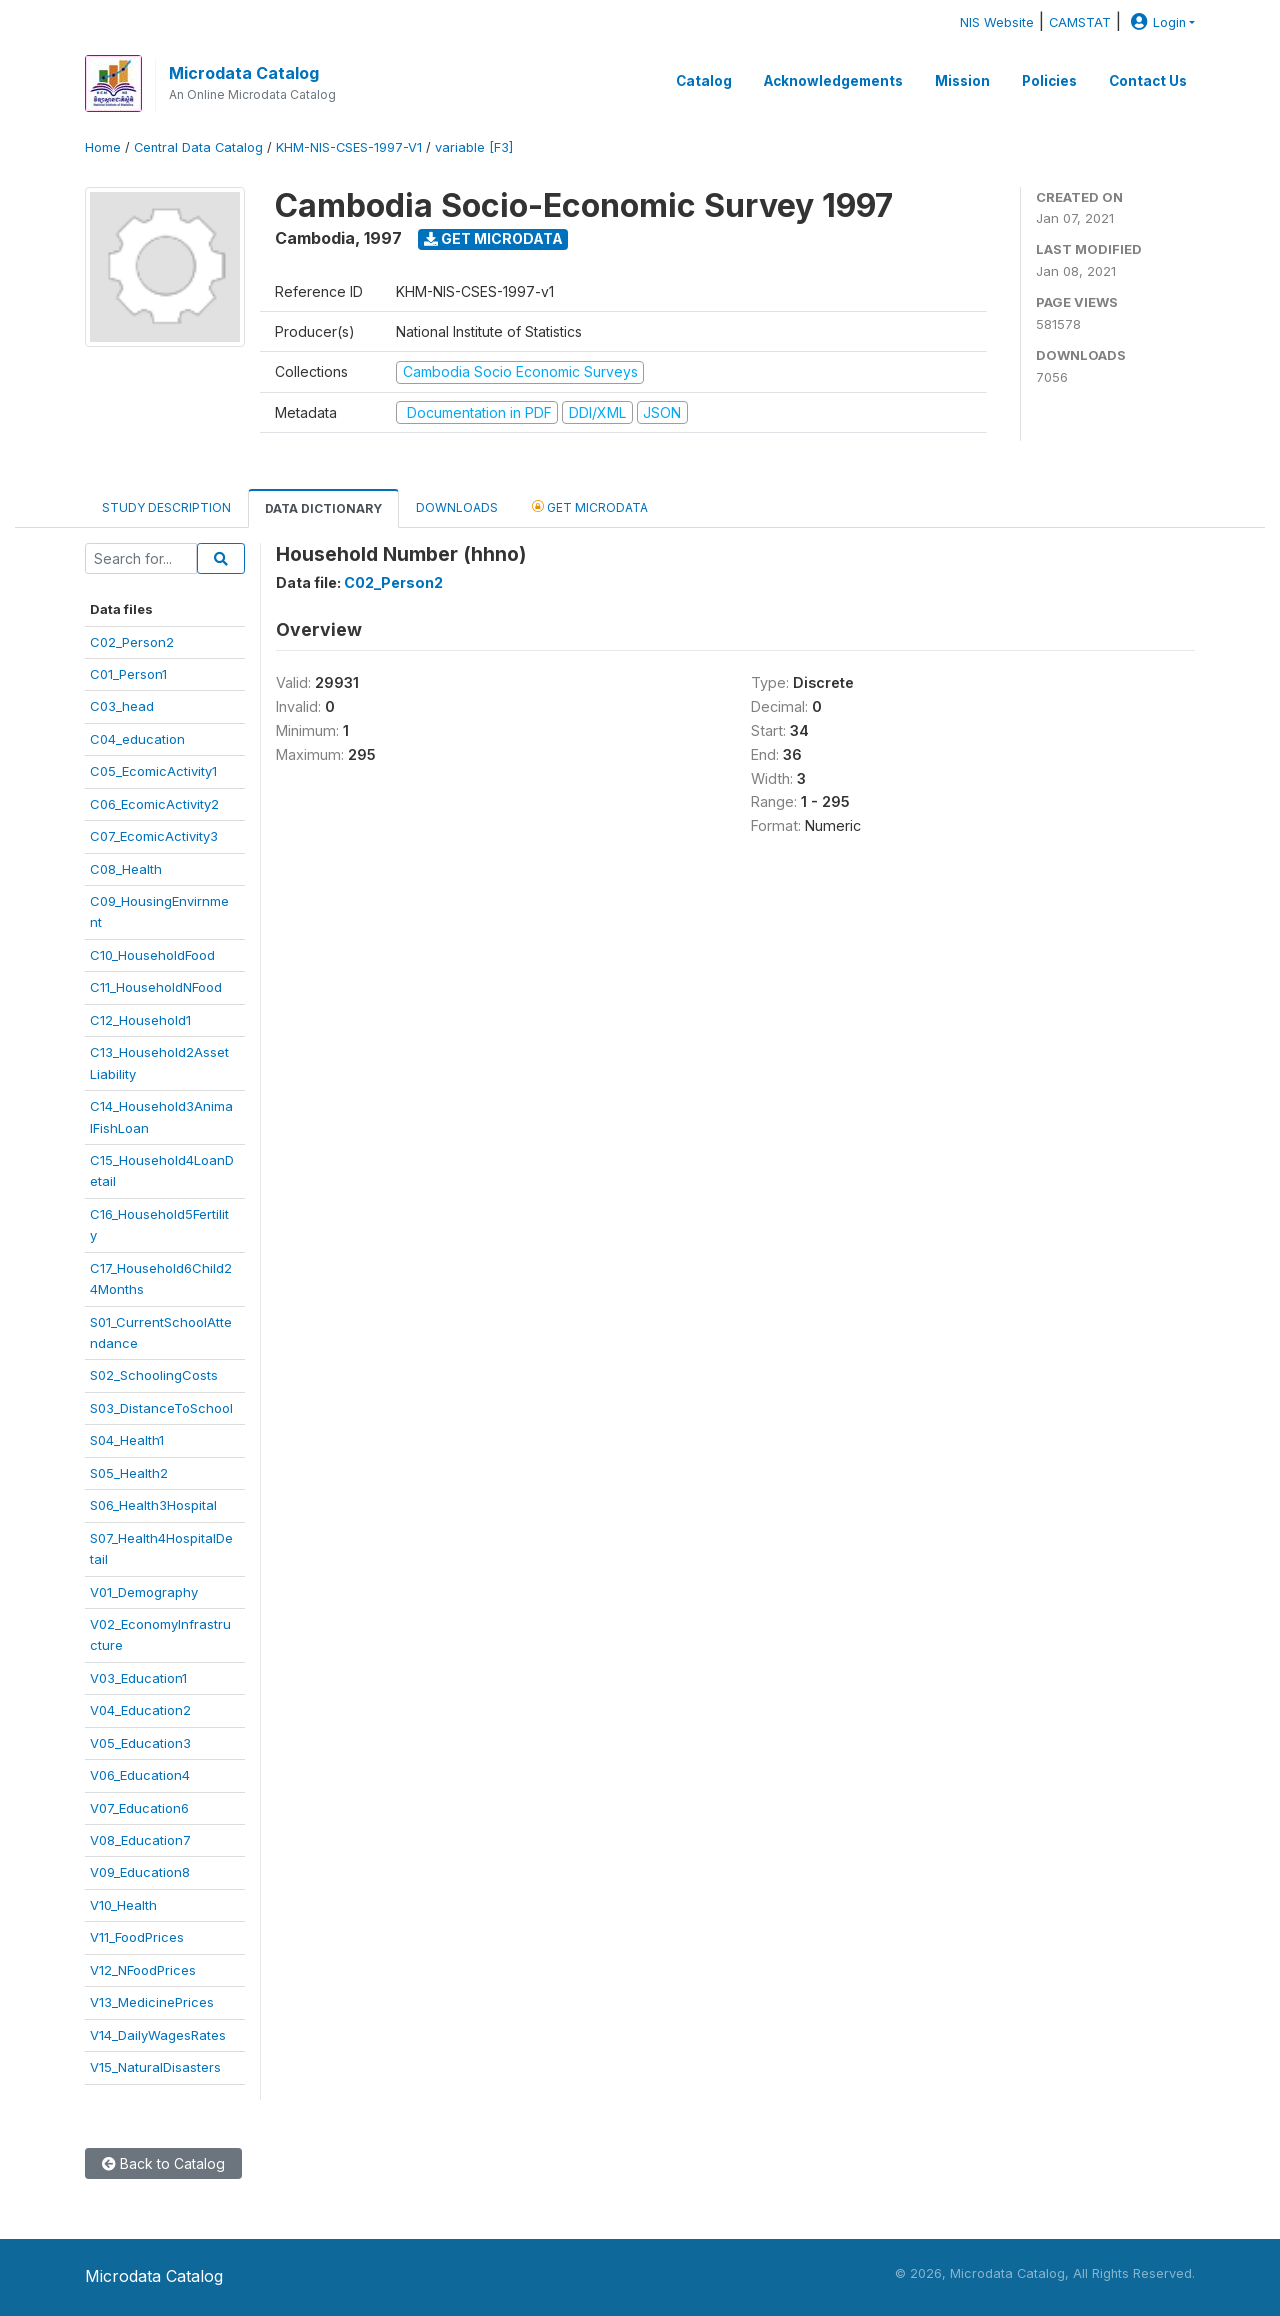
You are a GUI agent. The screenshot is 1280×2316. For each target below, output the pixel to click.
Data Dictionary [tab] (323, 508)
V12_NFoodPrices (143, 1970)
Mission (962, 81)
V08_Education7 (140, 1840)
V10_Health (123, 1905)
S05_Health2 (129, 1473)
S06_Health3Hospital (153, 1505)
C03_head (122, 706)
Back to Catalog (163, 2163)
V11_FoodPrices (137, 1937)
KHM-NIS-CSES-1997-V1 (349, 147)
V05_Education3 (140, 1743)
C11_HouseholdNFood (156, 987)
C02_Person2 (132, 642)
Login (1156, 22)
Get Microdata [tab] (590, 506)
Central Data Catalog (198, 147)
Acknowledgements (833, 81)
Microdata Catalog (244, 73)
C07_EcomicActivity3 (154, 836)
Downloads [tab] (457, 507)
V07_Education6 (139, 1808)
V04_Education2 (140, 1710)
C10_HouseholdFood (152, 955)
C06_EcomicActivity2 (154, 804)
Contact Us (1148, 81)
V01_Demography (144, 1592)
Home (103, 147)
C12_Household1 (140, 1020)
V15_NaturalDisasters (155, 2067)
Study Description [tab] (166, 507)
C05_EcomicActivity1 (153, 771)
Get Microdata (493, 238)
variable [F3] (474, 147)
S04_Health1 (127, 1440)
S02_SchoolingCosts (154, 1375)
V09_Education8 (140, 1872)
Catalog (704, 81)
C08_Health (126, 869)
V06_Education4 (140, 1775)
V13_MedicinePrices (152, 2002)
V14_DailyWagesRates (158, 2035)
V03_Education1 (138, 1678)
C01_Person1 (128, 674)
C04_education (137, 739)
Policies (1049, 81)
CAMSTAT (1080, 22)
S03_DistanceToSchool (161, 1408)
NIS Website (997, 22)
